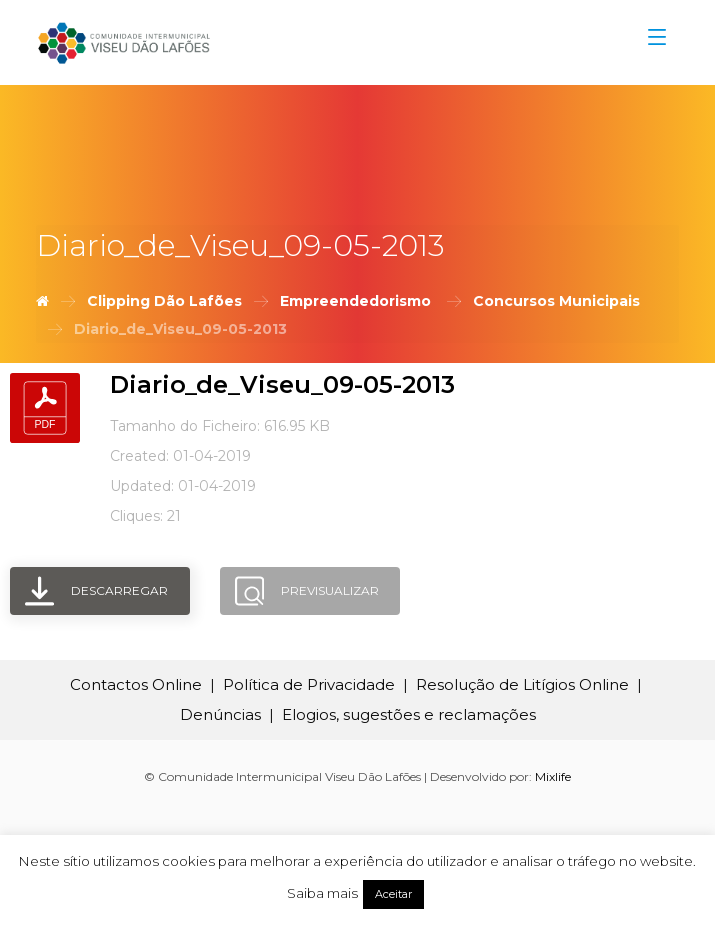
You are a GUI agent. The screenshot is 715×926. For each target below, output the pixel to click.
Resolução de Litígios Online (522, 684)
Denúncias (220, 714)
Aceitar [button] (393, 894)
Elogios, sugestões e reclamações (409, 714)
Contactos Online (136, 684)
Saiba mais (322, 893)
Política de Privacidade (309, 684)
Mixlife (553, 776)
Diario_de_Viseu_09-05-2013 (282, 384)
